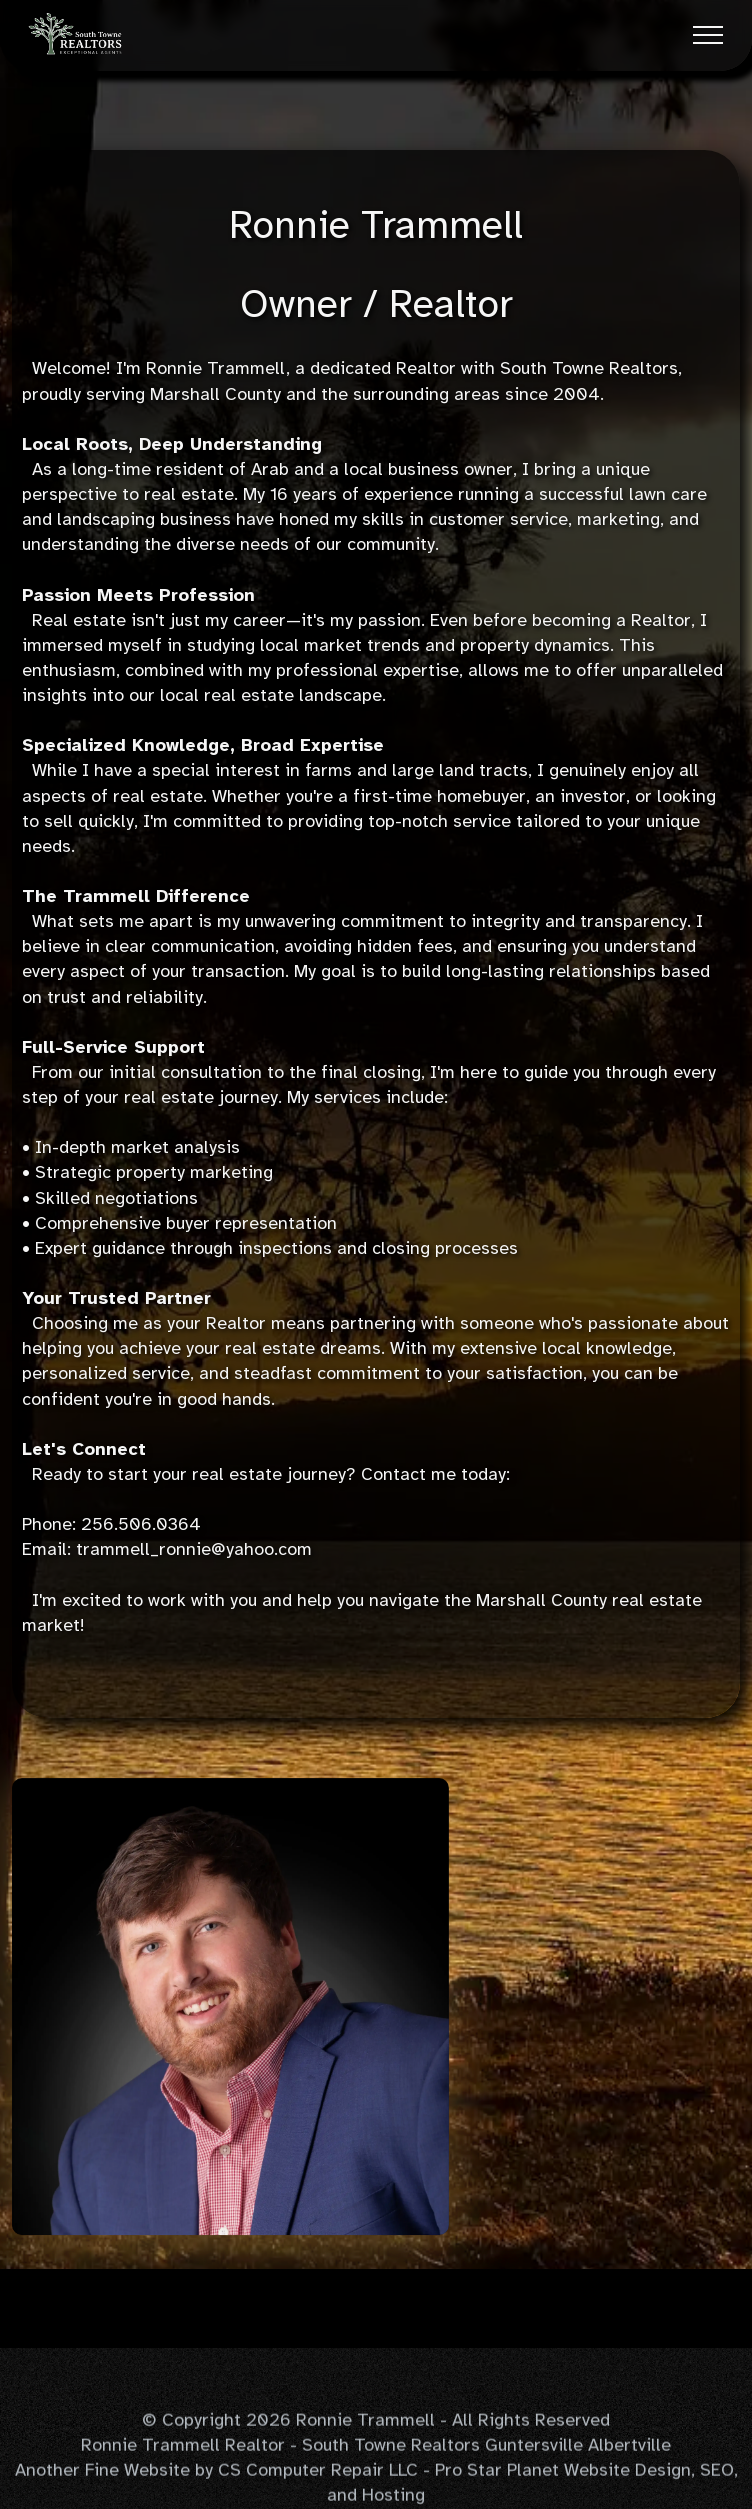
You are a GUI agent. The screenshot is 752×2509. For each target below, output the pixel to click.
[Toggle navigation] (708, 35)
